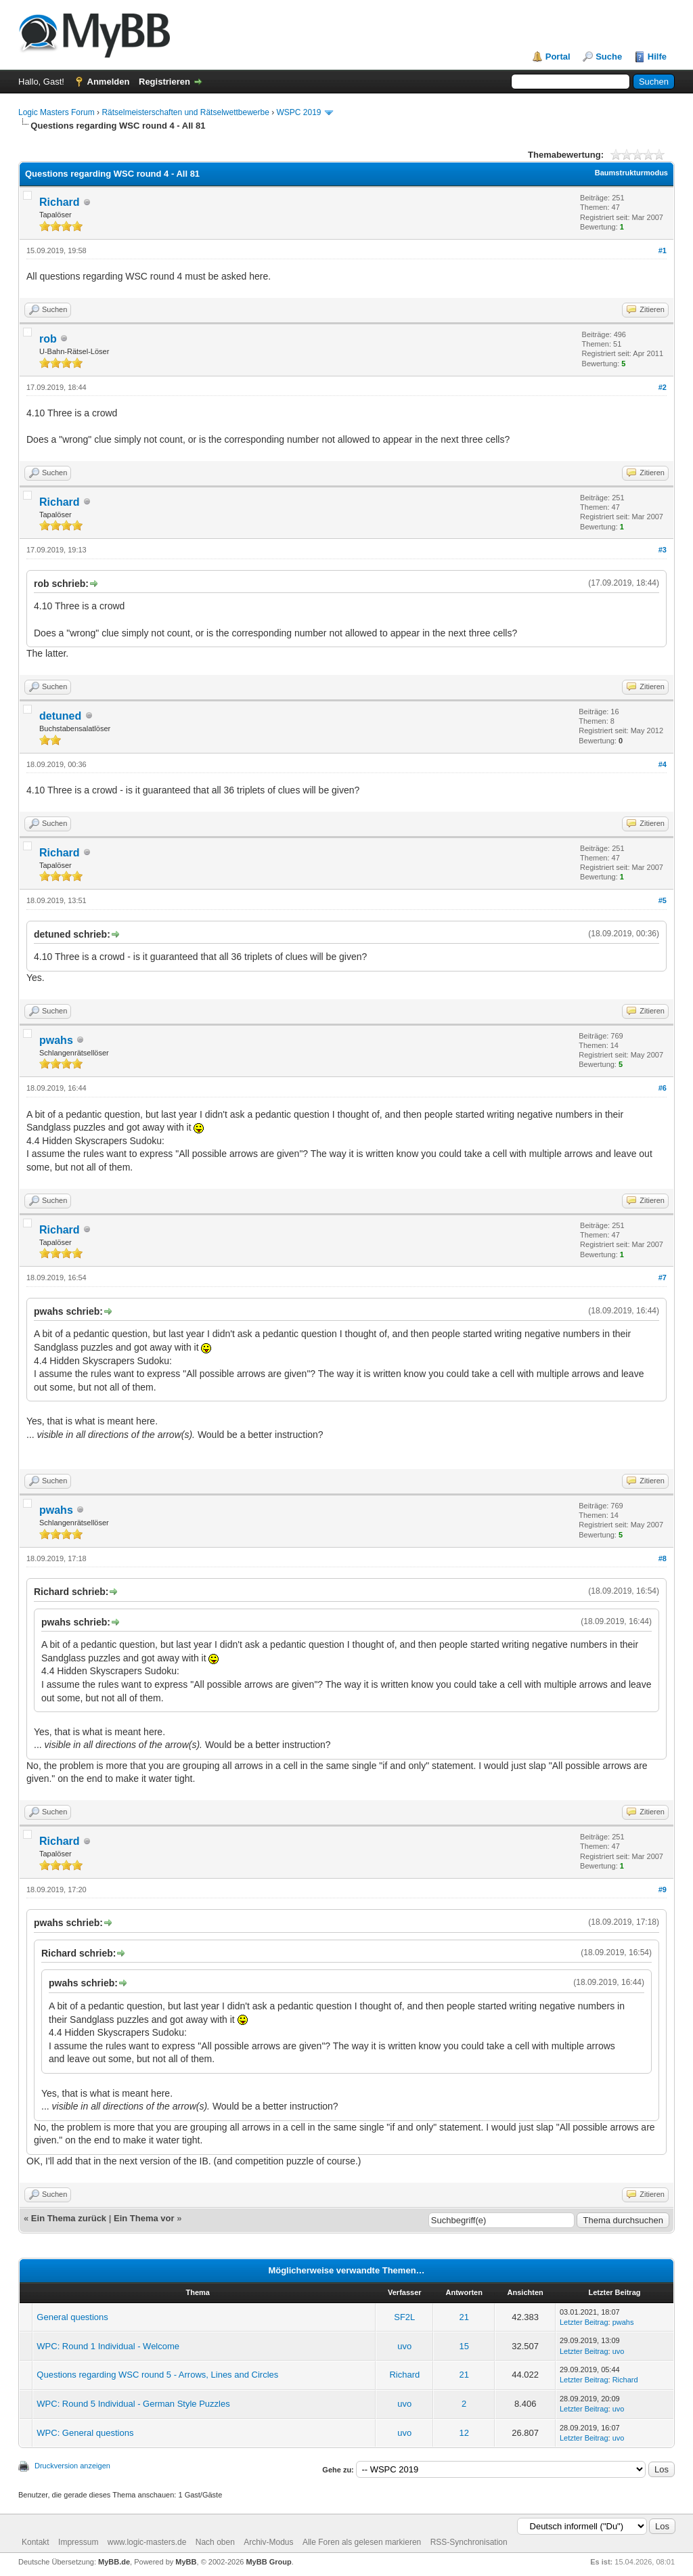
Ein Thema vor (144, 2218)
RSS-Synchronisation (469, 2542)
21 (463, 2317)
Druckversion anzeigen (72, 2466)
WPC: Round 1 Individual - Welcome (108, 2346)
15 (463, 2346)
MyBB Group (268, 2562)
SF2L (404, 2317)
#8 (662, 1558)
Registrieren (164, 82)
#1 (662, 250)
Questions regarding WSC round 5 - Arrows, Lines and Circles (157, 2375)
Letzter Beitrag (584, 2322)
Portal (558, 56)
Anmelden (108, 82)
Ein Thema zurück (68, 2218)
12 (463, 2433)
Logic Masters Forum (56, 112)
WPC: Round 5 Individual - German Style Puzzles (133, 2404)
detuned (60, 716)
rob (48, 339)
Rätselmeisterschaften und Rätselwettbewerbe (185, 112)
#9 (662, 1889)
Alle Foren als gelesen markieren (362, 2542)
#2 (662, 387)
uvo (404, 2346)
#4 (662, 764)
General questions (72, 2317)
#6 (662, 1088)
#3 (662, 550)
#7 (662, 1277)
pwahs (56, 1040)
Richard (59, 202)
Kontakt (35, 2542)
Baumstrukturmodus (631, 173)
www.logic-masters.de (147, 2542)
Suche (609, 56)
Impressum (78, 2542)
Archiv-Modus (268, 2542)
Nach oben (215, 2542)
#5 (662, 900)
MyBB (185, 2562)
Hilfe (657, 56)
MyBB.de (114, 2562)
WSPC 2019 (299, 112)
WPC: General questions (85, 2433)
